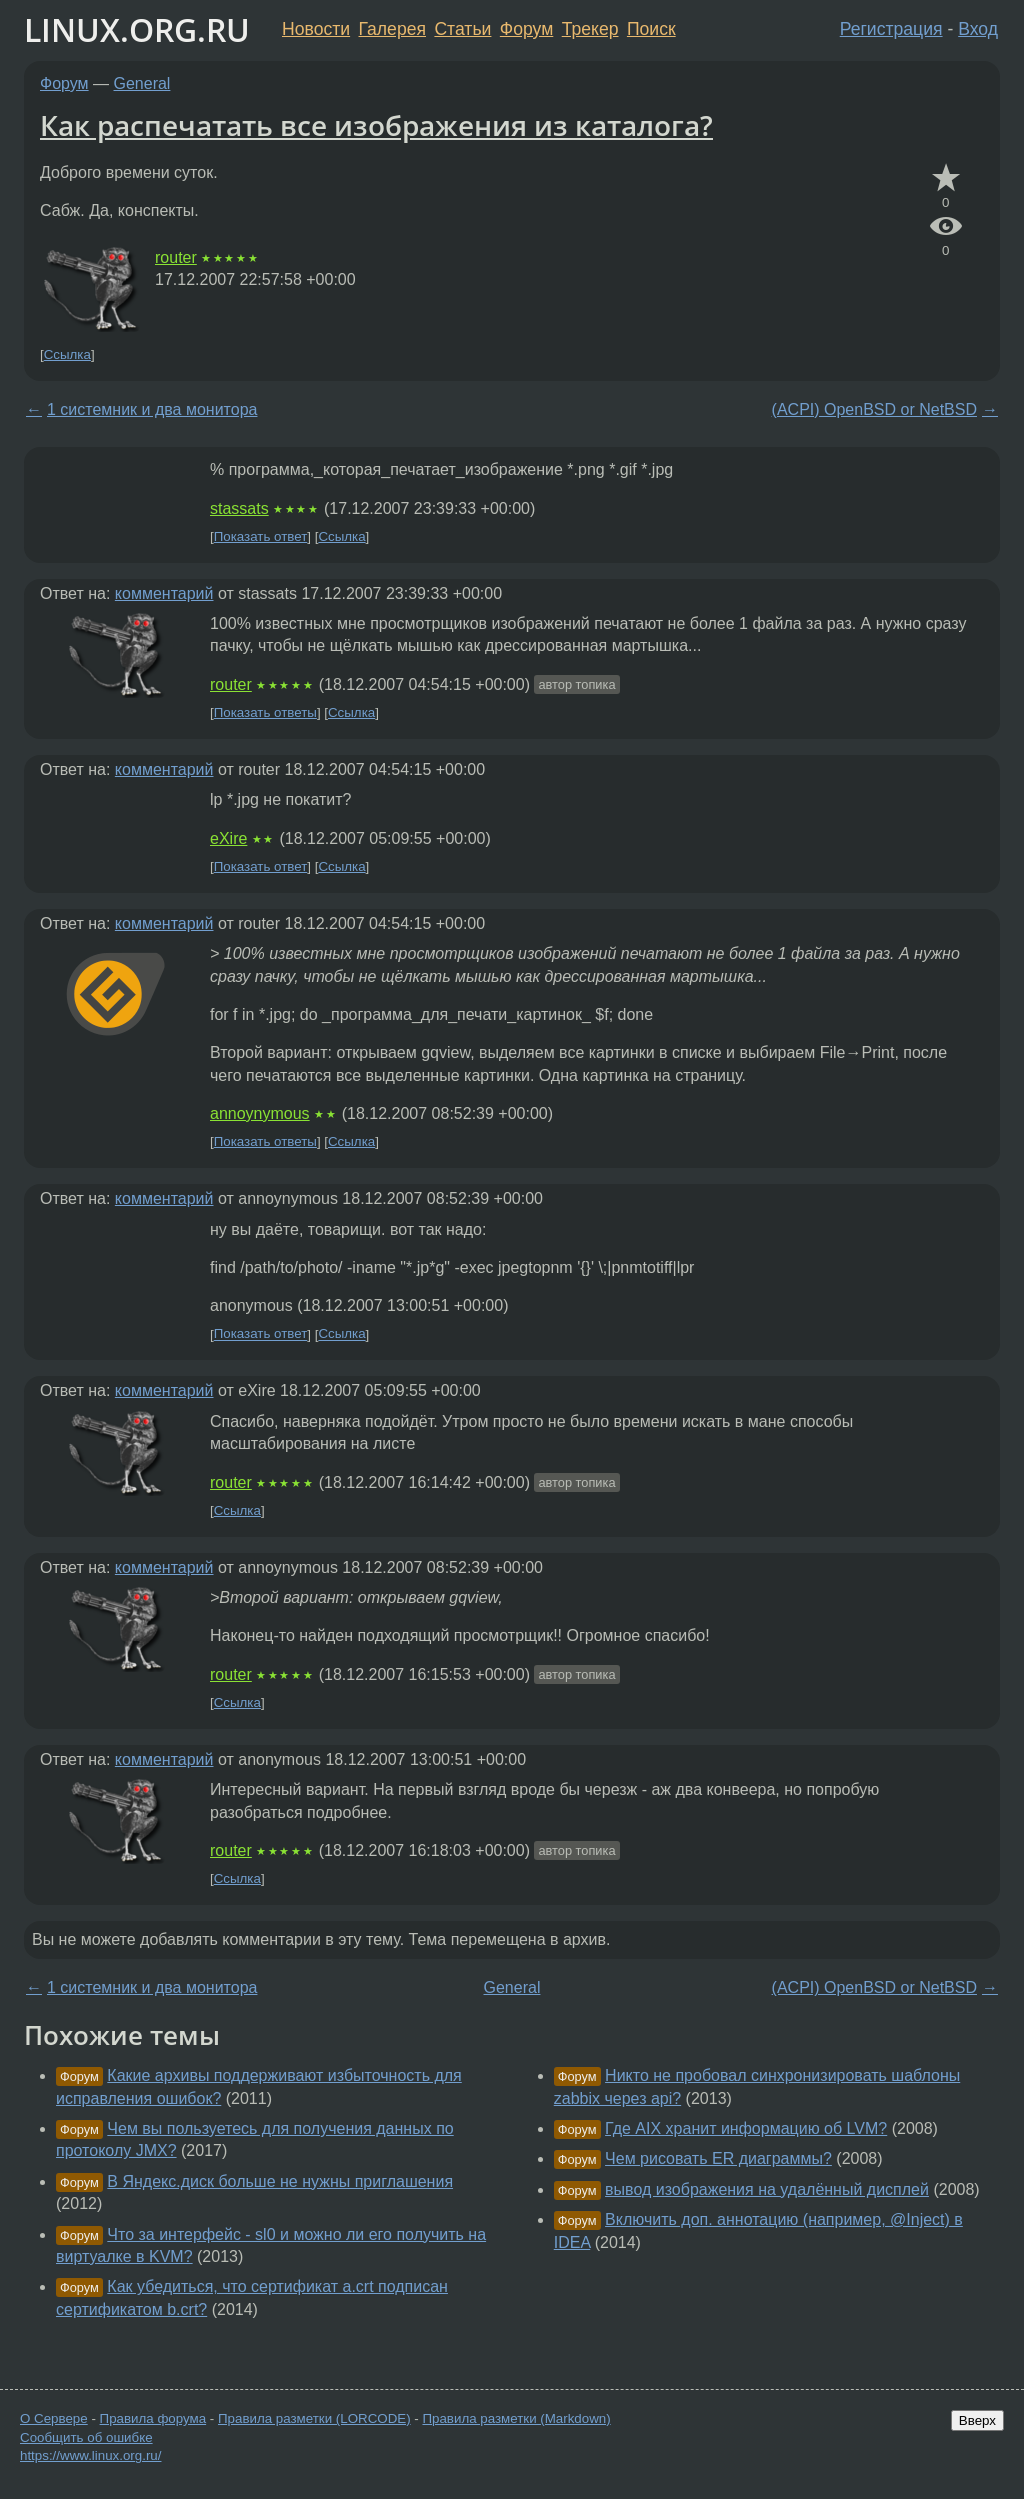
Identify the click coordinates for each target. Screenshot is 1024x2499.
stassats (239, 508)
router (176, 257)
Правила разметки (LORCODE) (314, 2418)
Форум (526, 29)
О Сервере (54, 2418)
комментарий (164, 593)
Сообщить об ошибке (86, 2437)
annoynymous (260, 1113)
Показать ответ (261, 536)
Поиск (651, 29)
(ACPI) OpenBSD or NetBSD (874, 409)
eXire (228, 838)
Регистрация (891, 29)
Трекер (590, 29)
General (142, 83)
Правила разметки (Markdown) (516, 2418)
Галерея (392, 29)
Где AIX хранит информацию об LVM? (746, 2128)
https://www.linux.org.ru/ (90, 2455)
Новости (316, 29)
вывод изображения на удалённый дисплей (767, 2189)
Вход (978, 29)
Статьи (462, 29)
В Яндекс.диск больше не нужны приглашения (280, 2181)
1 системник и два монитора (152, 409)
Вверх (977, 2420)
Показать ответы (265, 712)
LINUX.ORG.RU (137, 29)
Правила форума (153, 2418)
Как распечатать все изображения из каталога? (376, 125)
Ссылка (67, 354)
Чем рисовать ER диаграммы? (718, 2158)
